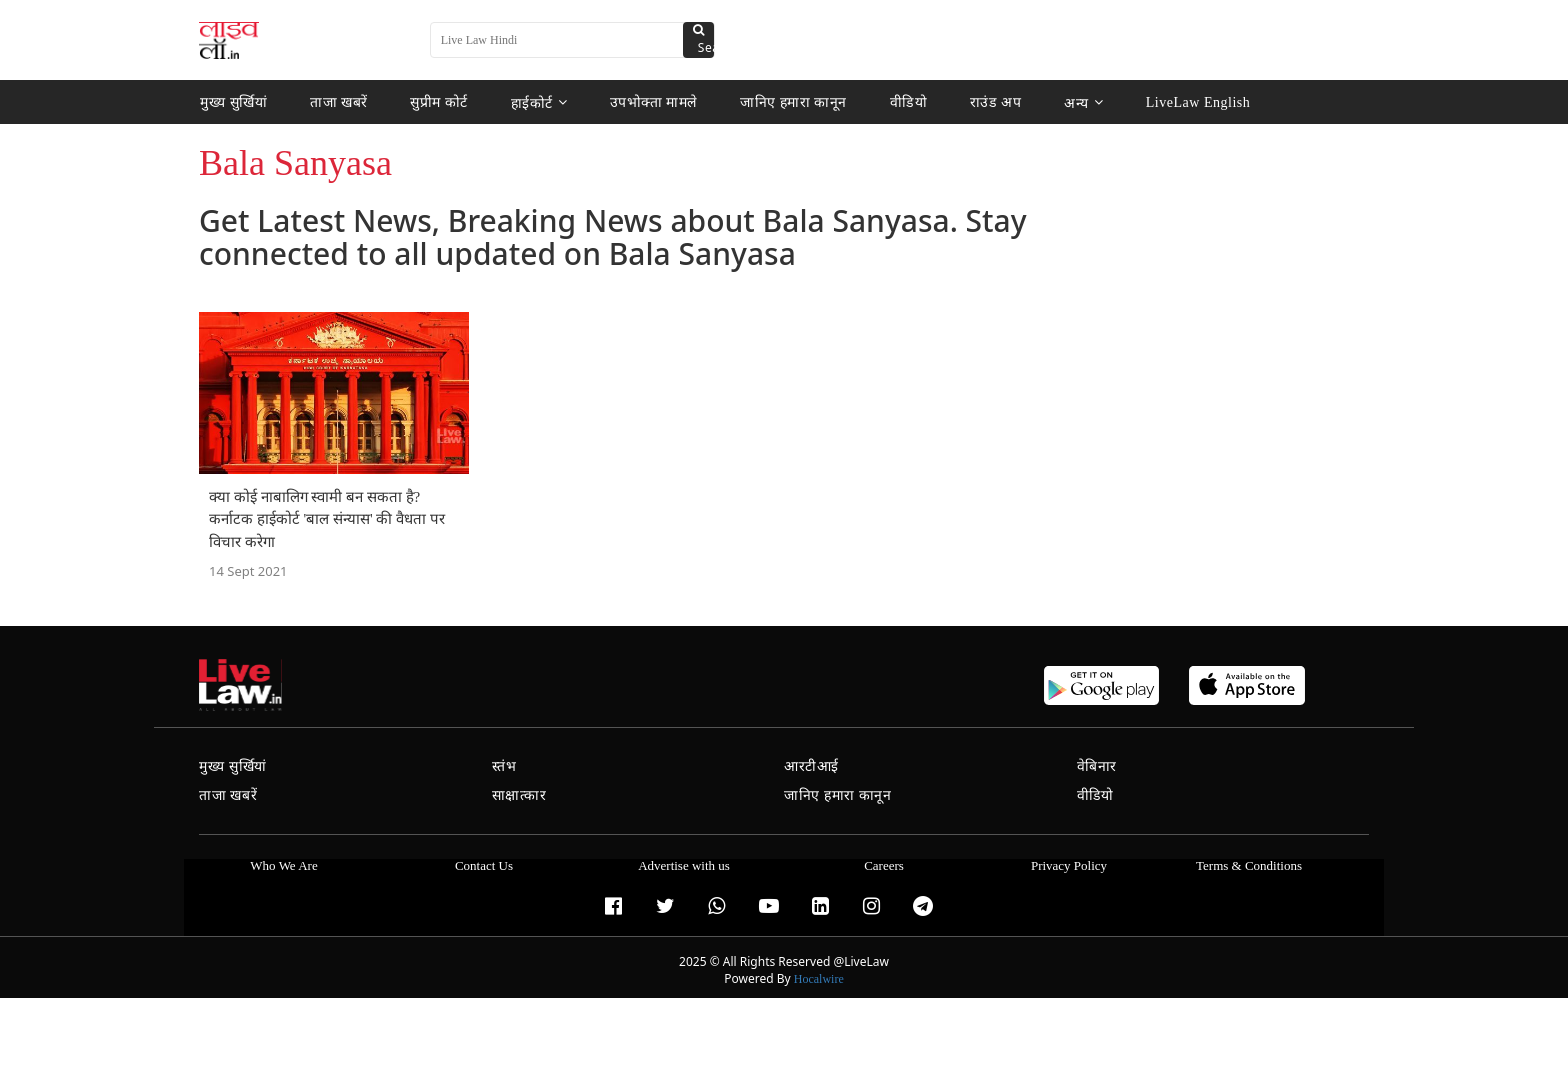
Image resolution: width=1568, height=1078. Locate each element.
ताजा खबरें (339, 102)
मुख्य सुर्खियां (233, 102)
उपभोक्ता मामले (653, 102)
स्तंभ (504, 766)
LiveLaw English (1195, 102)
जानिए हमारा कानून (793, 102)
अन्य (1081, 102)
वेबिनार (1097, 766)
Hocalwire (819, 979)
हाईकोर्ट (539, 102)
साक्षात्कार (519, 795)
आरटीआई (811, 766)
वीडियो (907, 102)
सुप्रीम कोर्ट (439, 102)
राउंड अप (993, 102)
